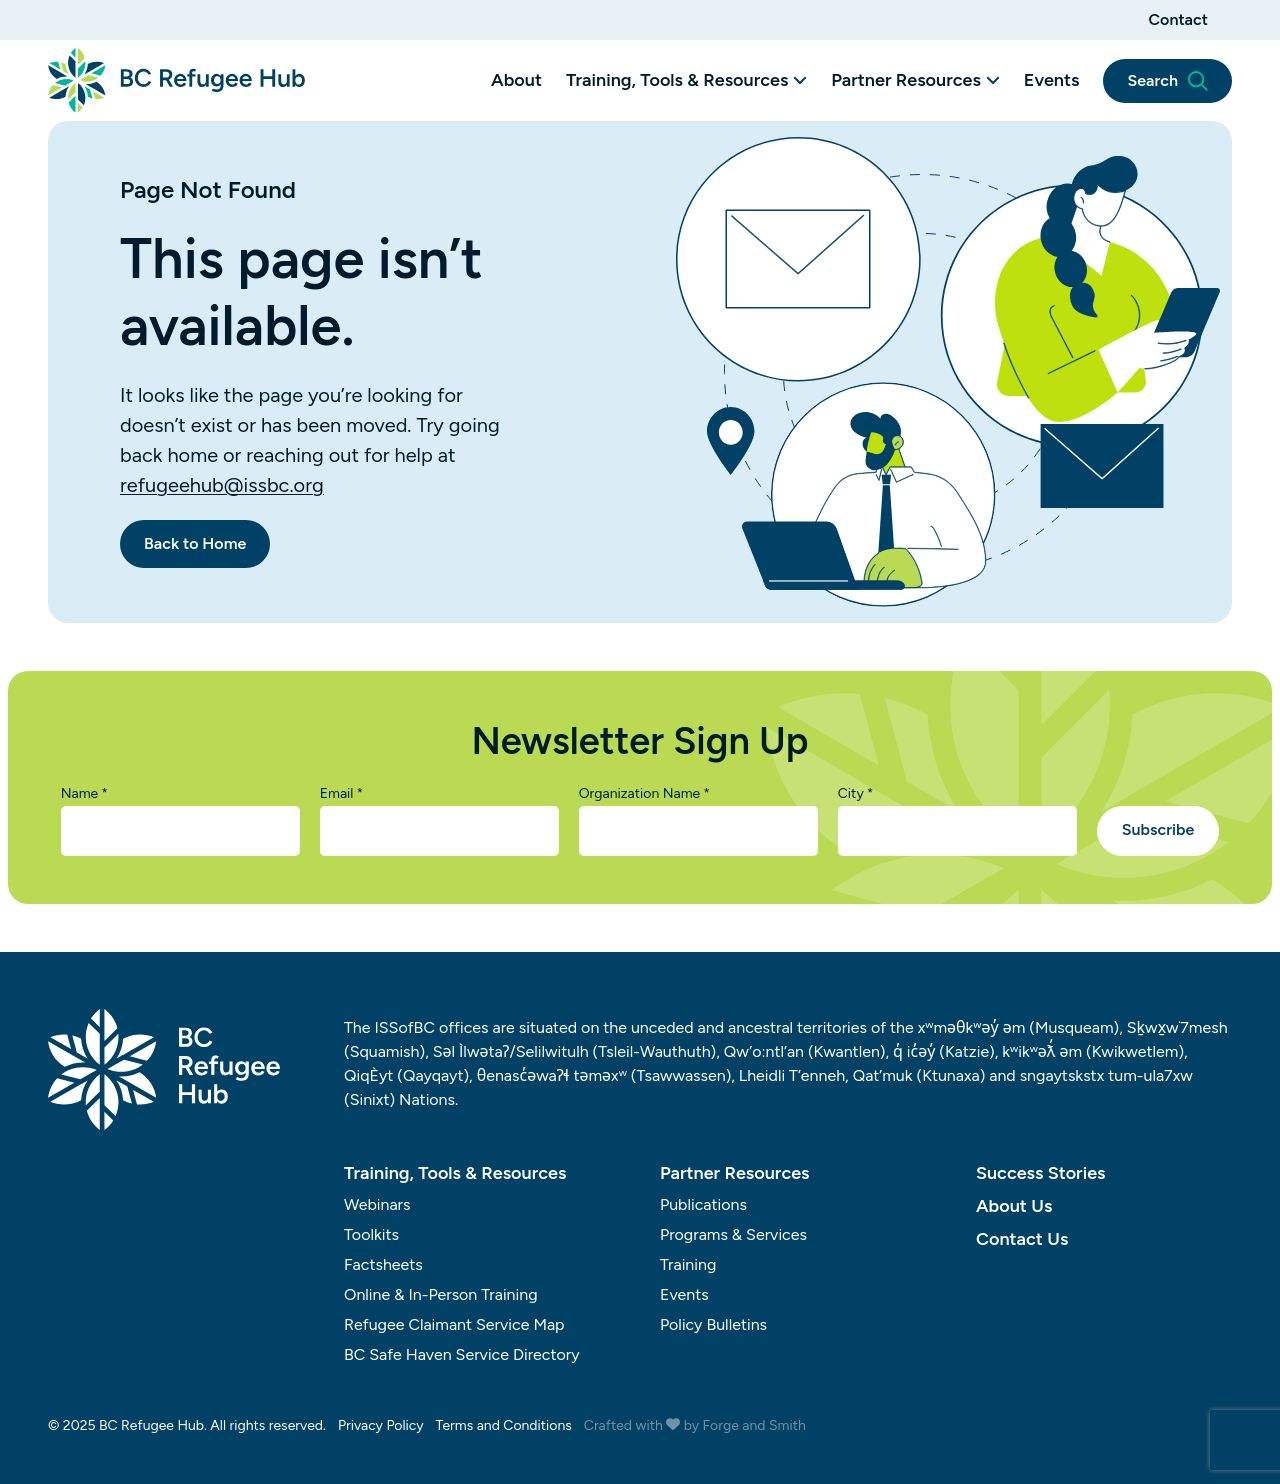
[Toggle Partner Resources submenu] (993, 80)
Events (1052, 80)
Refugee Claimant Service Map (454, 1324)
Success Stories (1040, 1173)
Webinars (377, 1204)
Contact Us (1022, 1239)
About (516, 80)
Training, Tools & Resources (677, 80)
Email (341, 794)
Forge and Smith (754, 1425)
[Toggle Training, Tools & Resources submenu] (800, 80)
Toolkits (371, 1234)
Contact (1178, 19)
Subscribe (1158, 829)
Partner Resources (906, 80)
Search (1167, 81)
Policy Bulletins (713, 1324)
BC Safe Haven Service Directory (462, 1354)
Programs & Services (733, 1234)
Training (688, 1264)
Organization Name (644, 794)
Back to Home (195, 543)
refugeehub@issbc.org (222, 485)
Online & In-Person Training (441, 1294)
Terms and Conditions (504, 1425)
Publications (703, 1204)
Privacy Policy (381, 1425)
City (856, 794)
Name (84, 794)
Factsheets (383, 1264)
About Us (1014, 1206)
